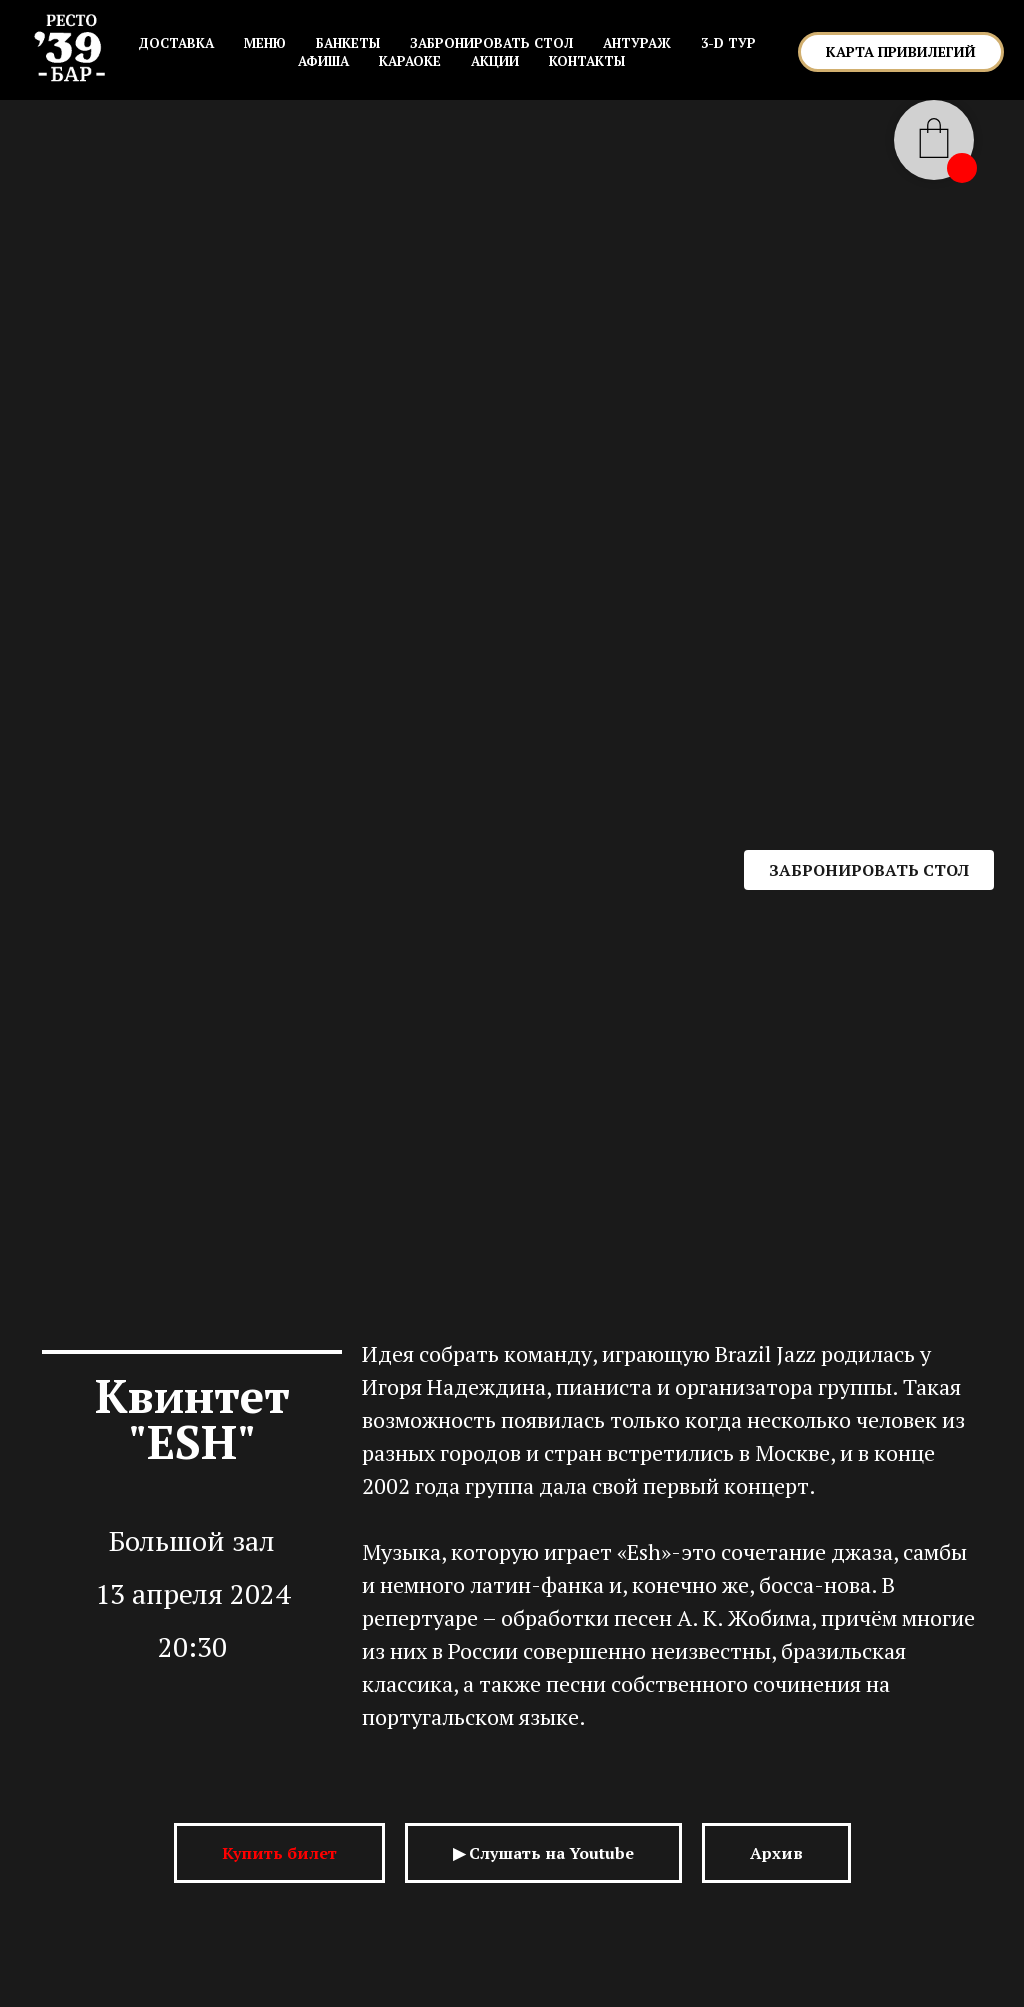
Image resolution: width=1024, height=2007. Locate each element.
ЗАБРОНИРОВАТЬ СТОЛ (491, 43)
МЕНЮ (265, 43)
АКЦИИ (495, 61)
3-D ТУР (728, 43)
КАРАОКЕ (410, 61)
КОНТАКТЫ (587, 61)
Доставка (176, 43)
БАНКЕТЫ (348, 43)
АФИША (323, 61)
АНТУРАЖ (637, 43)
